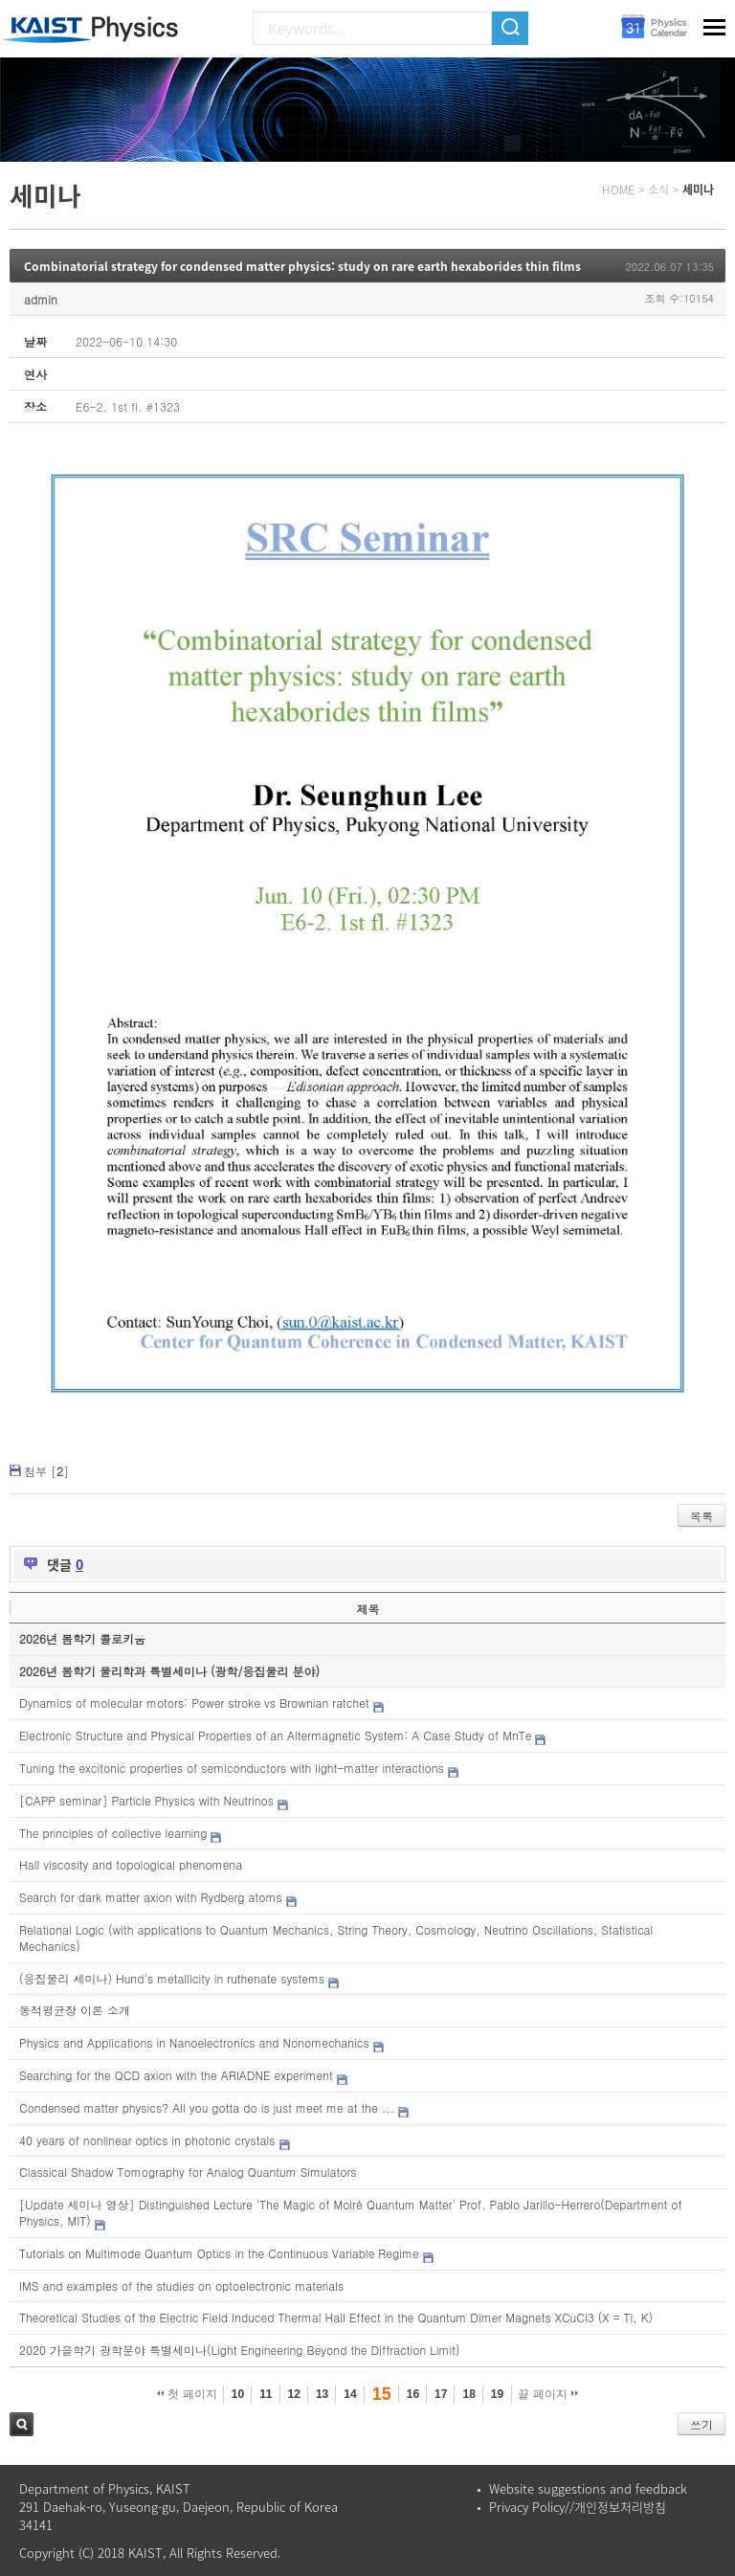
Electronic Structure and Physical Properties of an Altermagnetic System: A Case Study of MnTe (275, 1735)
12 (294, 2394)
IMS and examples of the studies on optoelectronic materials (181, 2285)
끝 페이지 (548, 2394)
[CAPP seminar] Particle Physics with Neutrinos (146, 1800)
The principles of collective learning (113, 1833)
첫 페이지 (187, 2394)
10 (238, 2394)
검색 (21, 2424)
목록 (701, 1516)
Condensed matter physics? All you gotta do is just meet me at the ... (206, 2107)
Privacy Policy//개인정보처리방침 (577, 2507)
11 (265, 2394)
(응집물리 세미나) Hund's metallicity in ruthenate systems (171, 1978)
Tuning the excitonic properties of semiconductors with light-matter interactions (231, 1767)
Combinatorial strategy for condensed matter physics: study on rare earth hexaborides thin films (302, 266)
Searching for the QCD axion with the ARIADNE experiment (176, 2075)
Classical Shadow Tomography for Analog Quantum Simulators (187, 2171)
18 (468, 2394)
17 (440, 2394)
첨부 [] (46, 1471)
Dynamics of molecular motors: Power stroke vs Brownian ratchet (194, 1702)
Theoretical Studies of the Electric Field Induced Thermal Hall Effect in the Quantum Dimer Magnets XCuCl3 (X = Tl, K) (336, 2317)
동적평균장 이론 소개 (74, 2010)
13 (322, 2394)
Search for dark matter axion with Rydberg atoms (150, 1897)
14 (350, 2394)
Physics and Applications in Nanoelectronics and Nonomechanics (194, 2042)
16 (413, 2394)
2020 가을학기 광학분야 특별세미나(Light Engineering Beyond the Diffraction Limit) (239, 2349)
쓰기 (701, 2424)
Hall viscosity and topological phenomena (130, 1864)
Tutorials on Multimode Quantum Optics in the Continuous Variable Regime (219, 2253)
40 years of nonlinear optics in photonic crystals (147, 2140)
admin (40, 299)
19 (497, 2394)
